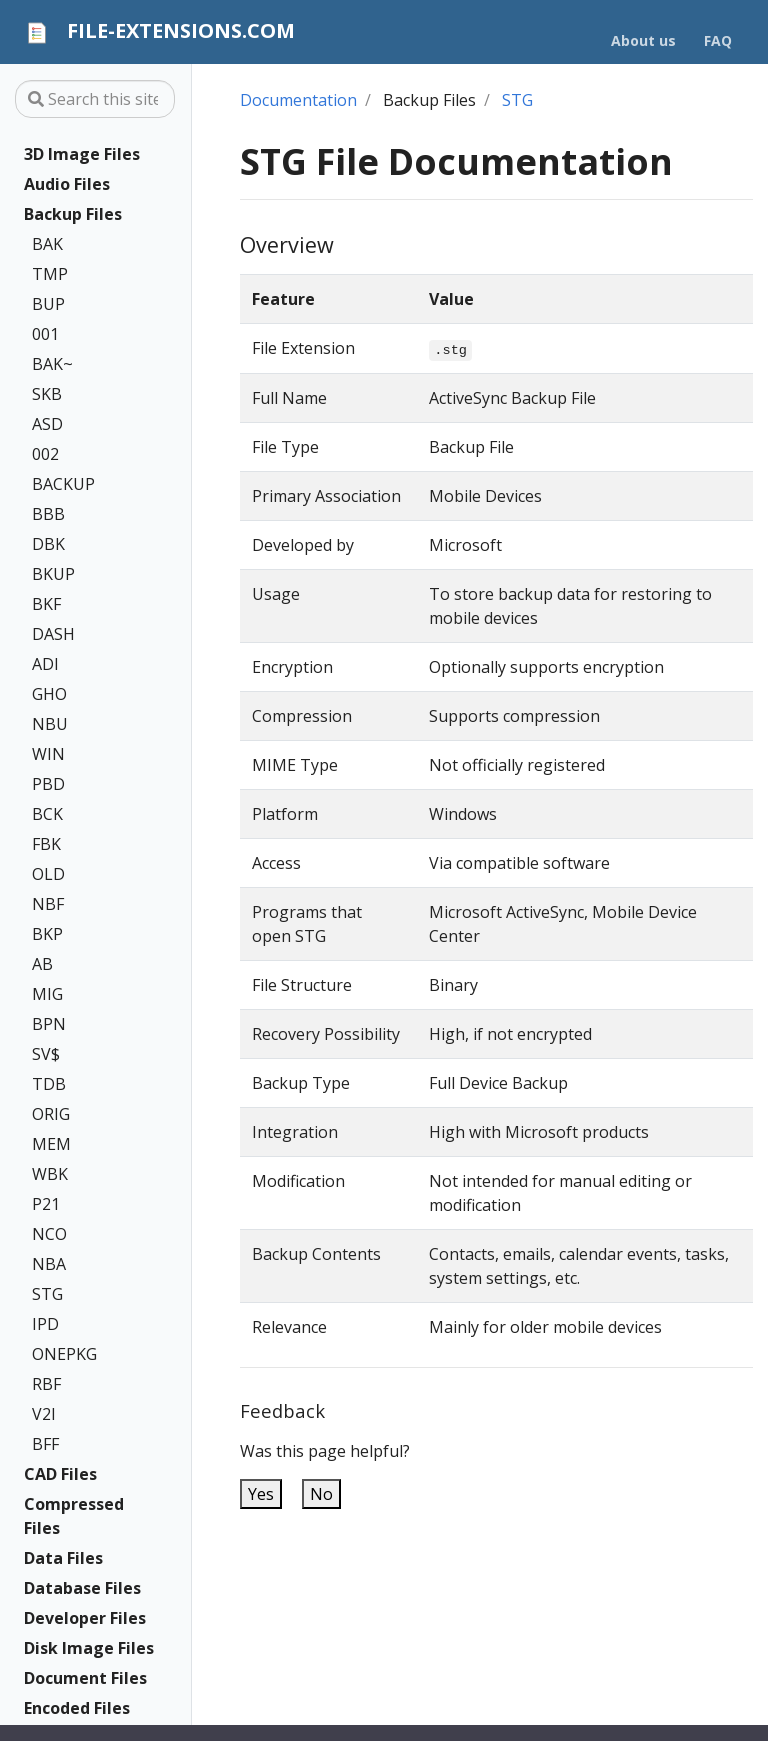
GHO (49, 694)
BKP (47, 934)
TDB (49, 1084)
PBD (48, 784)
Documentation (298, 100)
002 (45, 454)
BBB (48, 514)
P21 (46, 1204)
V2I (44, 1414)
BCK (47, 814)
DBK (48, 544)
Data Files (63, 1558)
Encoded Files (77, 1708)
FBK (46, 844)
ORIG (51, 1114)
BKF (46, 604)
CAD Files (60, 1474)
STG (47, 1294)
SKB (47, 394)
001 (45, 334)
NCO (49, 1234)
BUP (48, 304)
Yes (261, 1494)
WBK (50, 1174)
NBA (49, 1264)
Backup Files (73, 214)
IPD (45, 1324)
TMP (50, 274)
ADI (45, 664)
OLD (48, 874)
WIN (48, 754)
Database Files (82, 1588)
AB (42, 964)
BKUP (53, 574)
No (321, 1494)
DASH (53, 634)
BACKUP (63, 484)
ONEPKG (64, 1354)
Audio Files (67, 184)
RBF (46, 1384)
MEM (51, 1144)
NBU (50, 724)
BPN (49, 1024)
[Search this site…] (95, 99)
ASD (47, 424)
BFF (45, 1444)
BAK (47, 244)
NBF (48, 904)
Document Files (85, 1678)
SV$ (46, 1054)
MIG (47, 994)
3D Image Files (82, 154)
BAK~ (52, 364)
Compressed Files (74, 1516)
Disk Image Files (89, 1648)
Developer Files (85, 1618)
